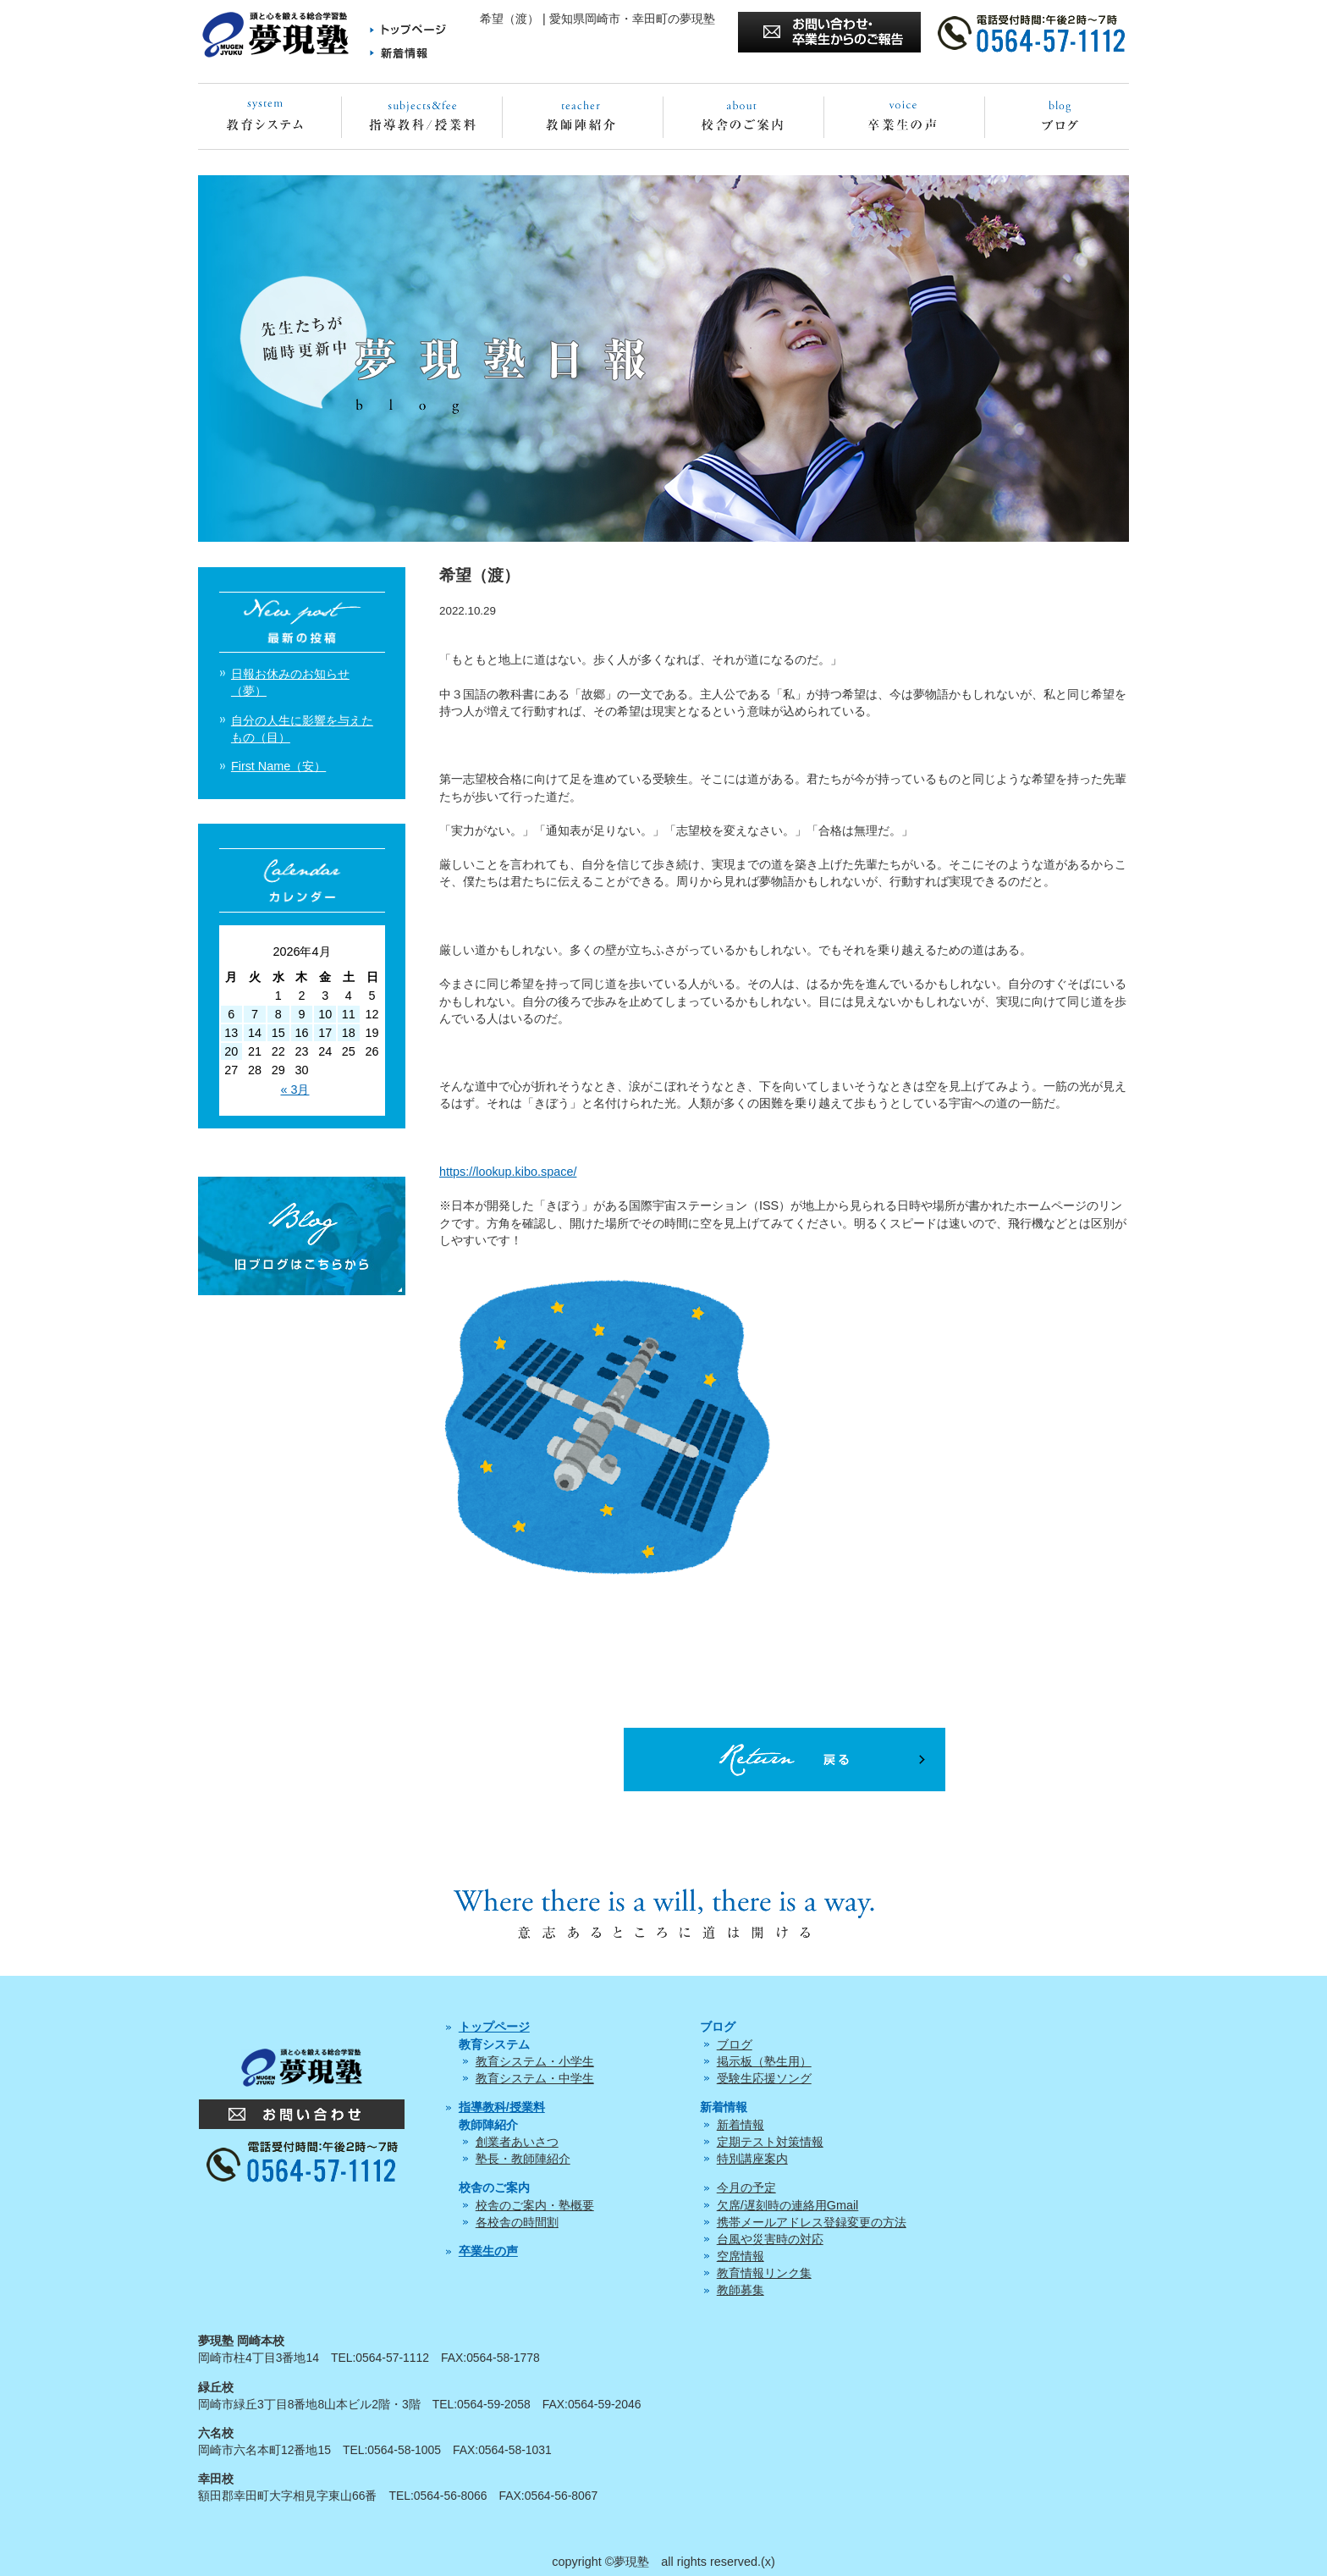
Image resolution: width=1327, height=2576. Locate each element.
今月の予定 (746, 2187)
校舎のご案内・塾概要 (535, 2205)
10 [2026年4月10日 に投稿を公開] (325, 1014)
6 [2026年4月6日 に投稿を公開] (231, 1014)
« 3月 (294, 1089)
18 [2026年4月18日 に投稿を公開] (348, 1033)
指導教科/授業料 (502, 2107)
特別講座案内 (752, 2158)
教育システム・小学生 (535, 2061)
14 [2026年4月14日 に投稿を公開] (255, 1033)
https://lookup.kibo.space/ (507, 1171)
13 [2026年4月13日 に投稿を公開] (231, 1033)
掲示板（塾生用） (764, 2061)
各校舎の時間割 (517, 2222)
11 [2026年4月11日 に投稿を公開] (348, 1014)
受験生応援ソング (764, 2078)
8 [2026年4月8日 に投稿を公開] (278, 1014)
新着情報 (740, 2125)
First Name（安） (278, 766)
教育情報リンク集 (764, 2273)
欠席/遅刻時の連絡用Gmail (788, 2205)
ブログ (734, 2044)
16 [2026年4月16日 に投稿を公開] (301, 1033)
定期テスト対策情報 (770, 2142)
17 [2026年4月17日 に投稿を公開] (325, 1033)
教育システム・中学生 (535, 2078)
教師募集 (740, 2290)
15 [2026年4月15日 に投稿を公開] (278, 1033)
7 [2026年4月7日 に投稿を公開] (254, 1014)
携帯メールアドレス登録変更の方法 (811, 2222)
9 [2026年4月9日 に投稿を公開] (301, 1014)
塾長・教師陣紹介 (523, 2158)
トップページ (494, 2026)
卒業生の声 (488, 2251)
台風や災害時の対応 (770, 2239)
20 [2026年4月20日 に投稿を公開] (231, 1051)
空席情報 (740, 2256)
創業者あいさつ (517, 2142)
